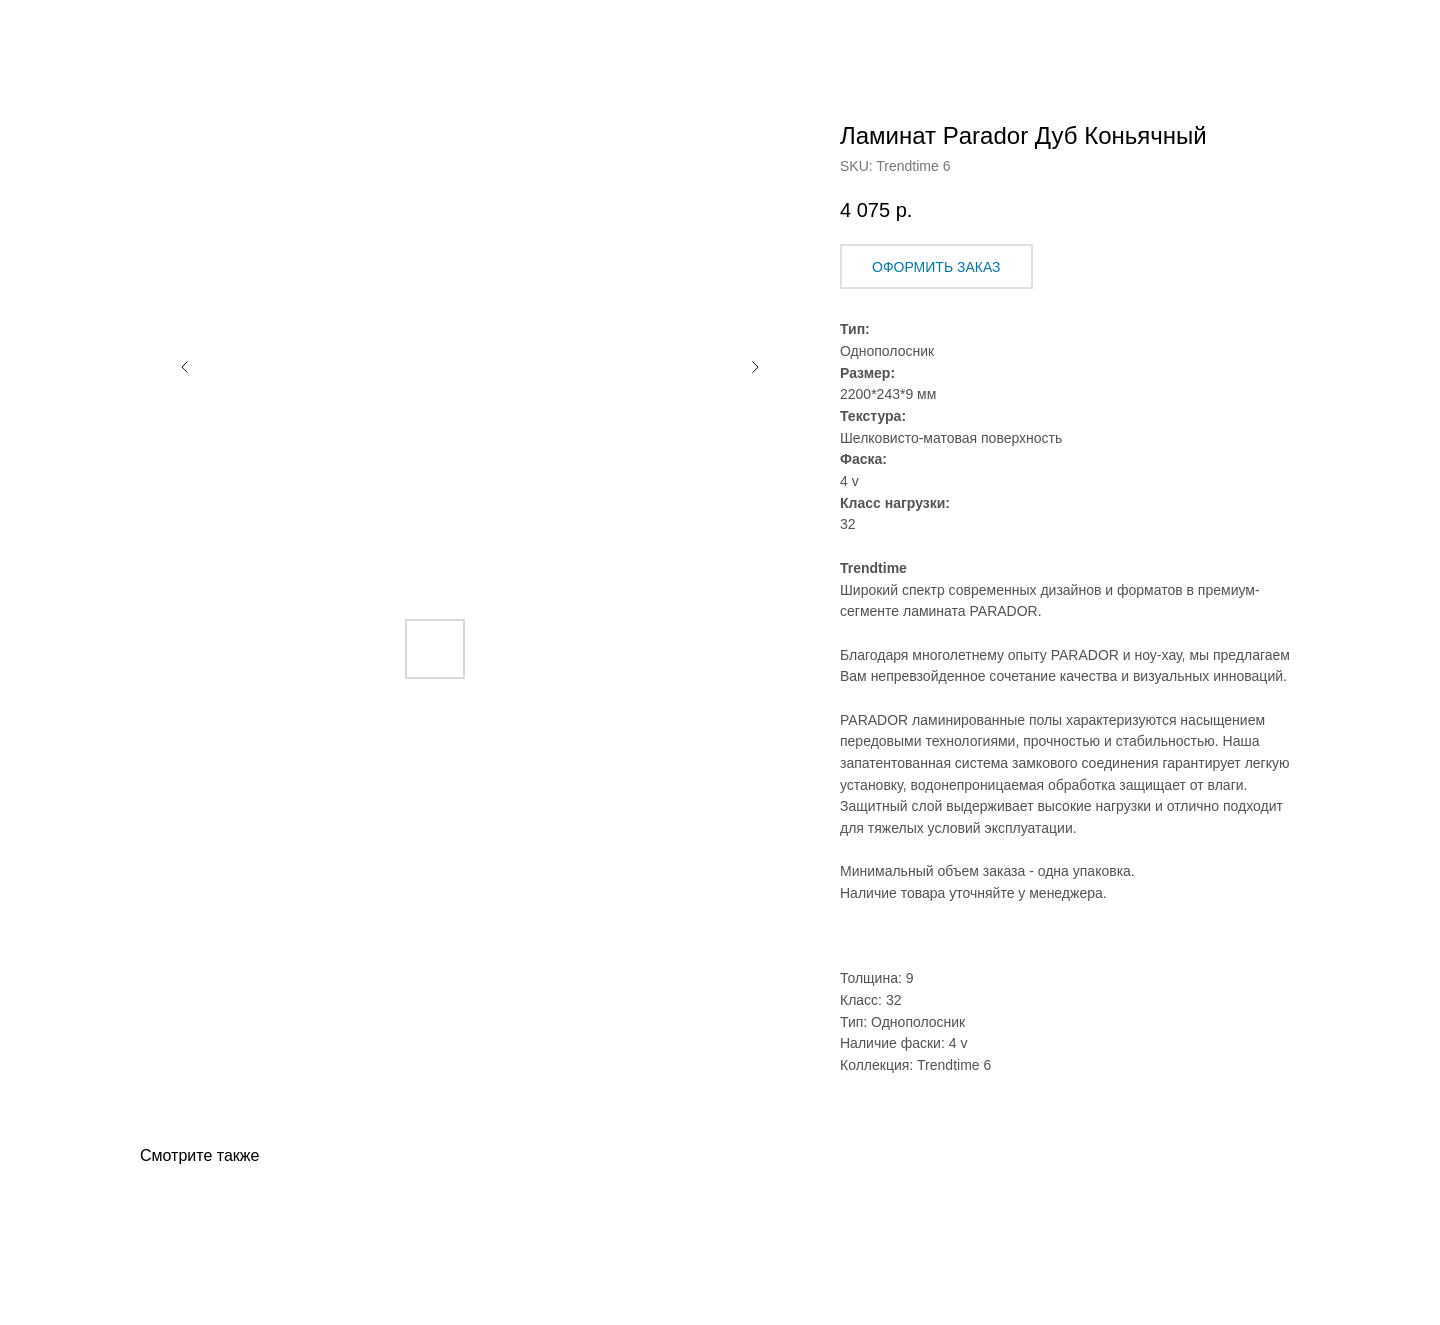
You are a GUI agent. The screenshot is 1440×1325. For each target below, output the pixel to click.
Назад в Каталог (91, 30)
